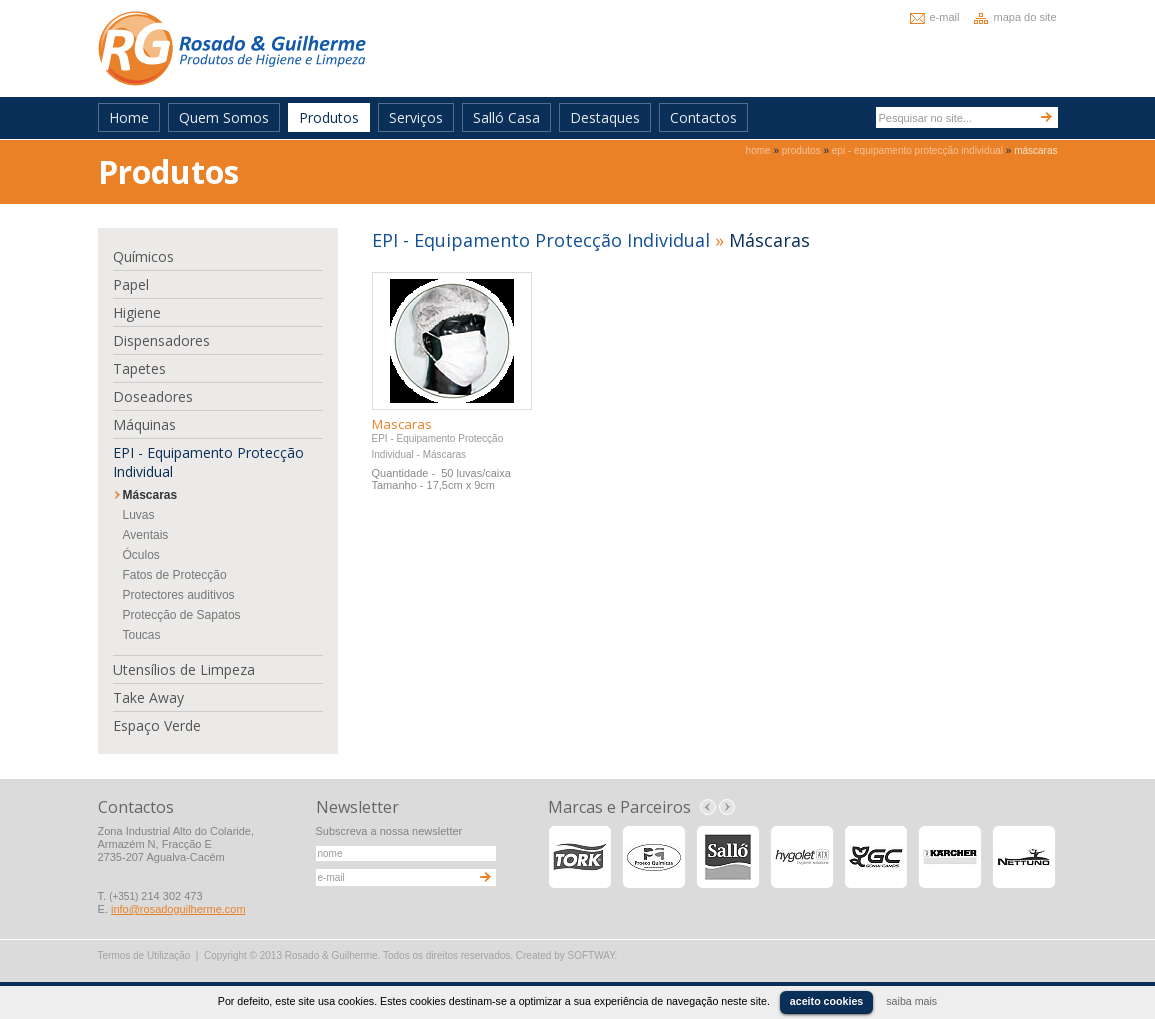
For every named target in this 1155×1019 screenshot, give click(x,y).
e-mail (945, 17)
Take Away (148, 697)
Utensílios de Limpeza (184, 669)
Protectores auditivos (179, 595)
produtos (801, 150)
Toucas (142, 635)
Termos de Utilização (144, 955)
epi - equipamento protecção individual (917, 150)
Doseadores (153, 396)
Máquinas (144, 424)
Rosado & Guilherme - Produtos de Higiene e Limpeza (232, 48)
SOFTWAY (591, 955)
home (758, 150)
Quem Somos (224, 117)
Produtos (329, 117)
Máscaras (150, 495)
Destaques (605, 117)
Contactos (703, 117)
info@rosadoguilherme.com (178, 909)
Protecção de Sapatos (182, 615)
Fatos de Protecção (175, 575)
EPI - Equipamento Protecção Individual (208, 462)
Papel (131, 284)
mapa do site (1025, 17)
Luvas (139, 515)
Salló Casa (506, 117)
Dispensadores (161, 340)
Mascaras (402, 424)
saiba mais (911, 1001)
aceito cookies (826, 1001)
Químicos (143, 256)
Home (129, 117)
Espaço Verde (157, 725)
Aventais (146, 535)
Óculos (141, 555)
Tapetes (139, 368)
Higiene (137, 312)
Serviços (416, 117)
